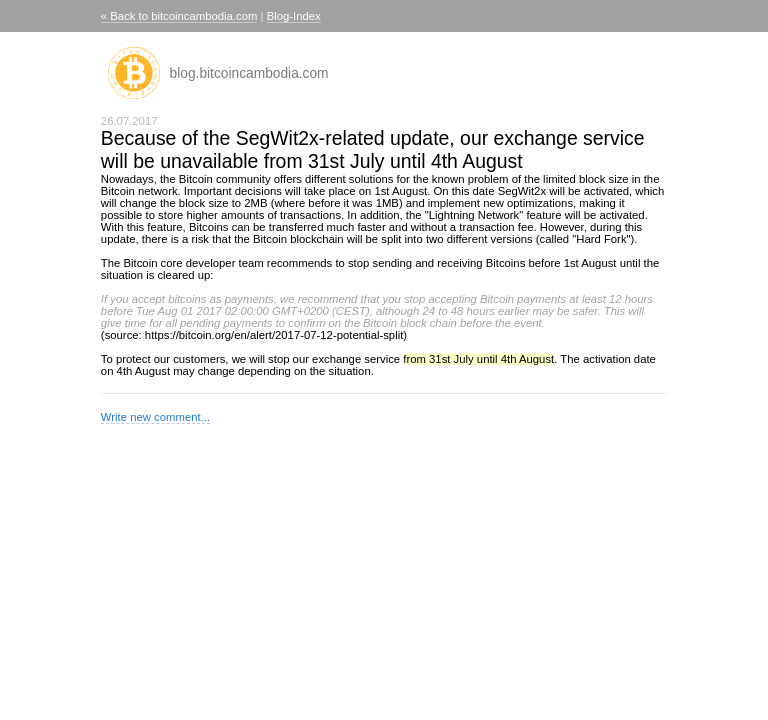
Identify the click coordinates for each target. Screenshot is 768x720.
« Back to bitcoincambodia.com (179, 16)
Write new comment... (155, 417)
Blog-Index (294, 16)
